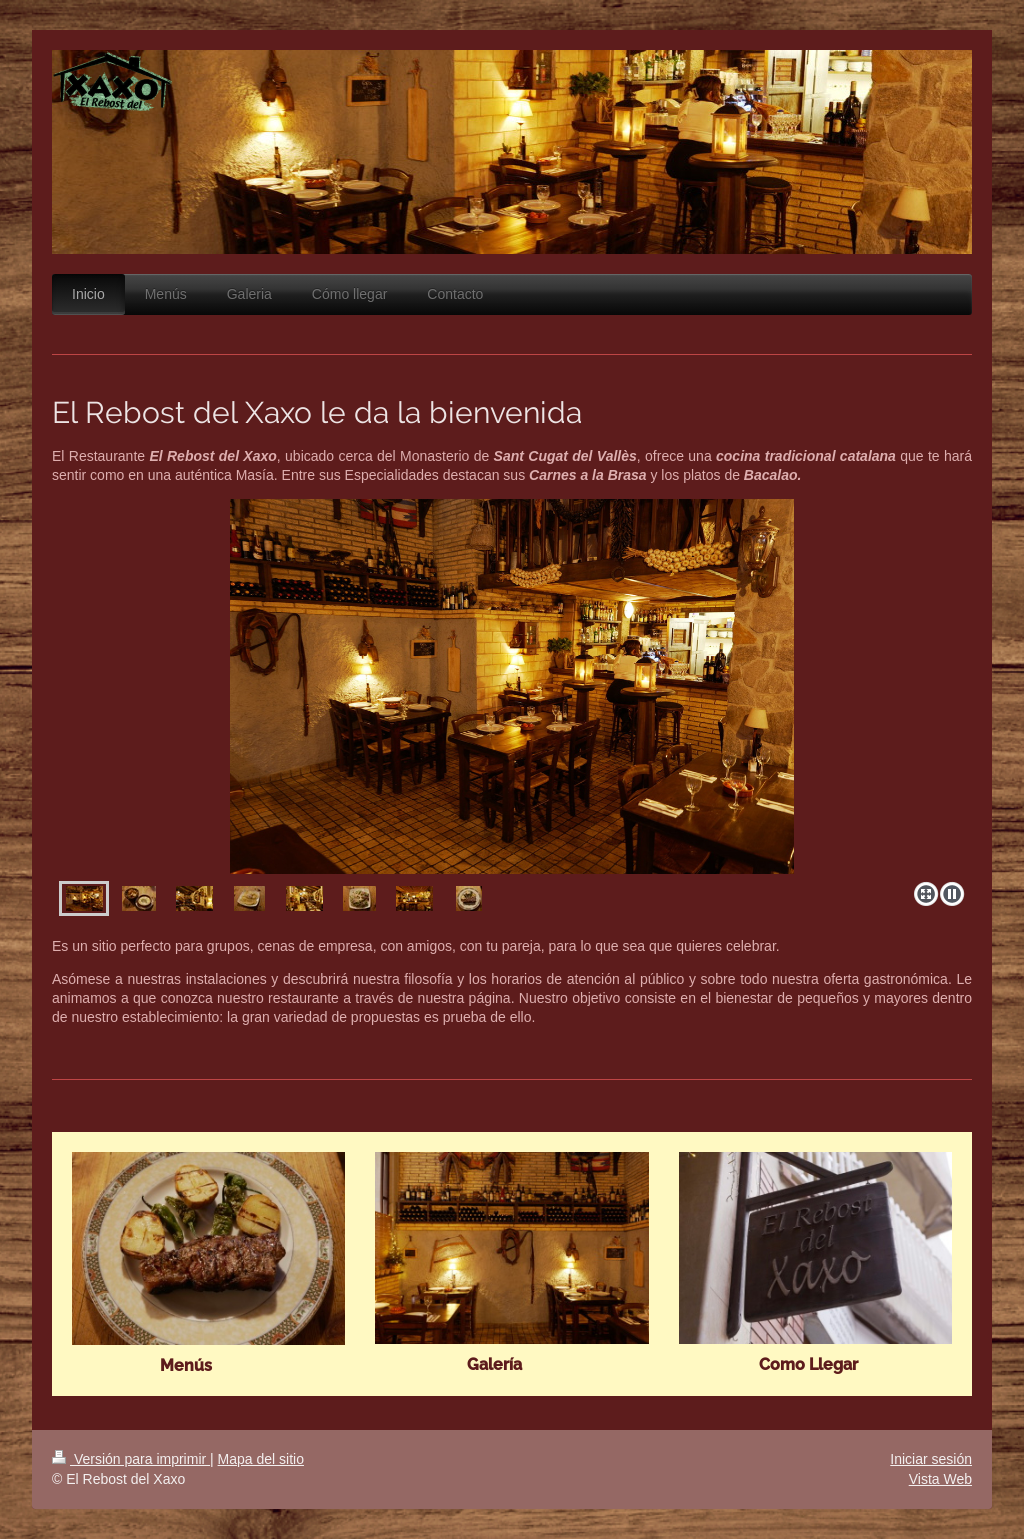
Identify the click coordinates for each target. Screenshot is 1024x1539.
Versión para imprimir (131, 1459)
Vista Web (940, 1479)
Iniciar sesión (931, 1459)
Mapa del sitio (261, 1459)
